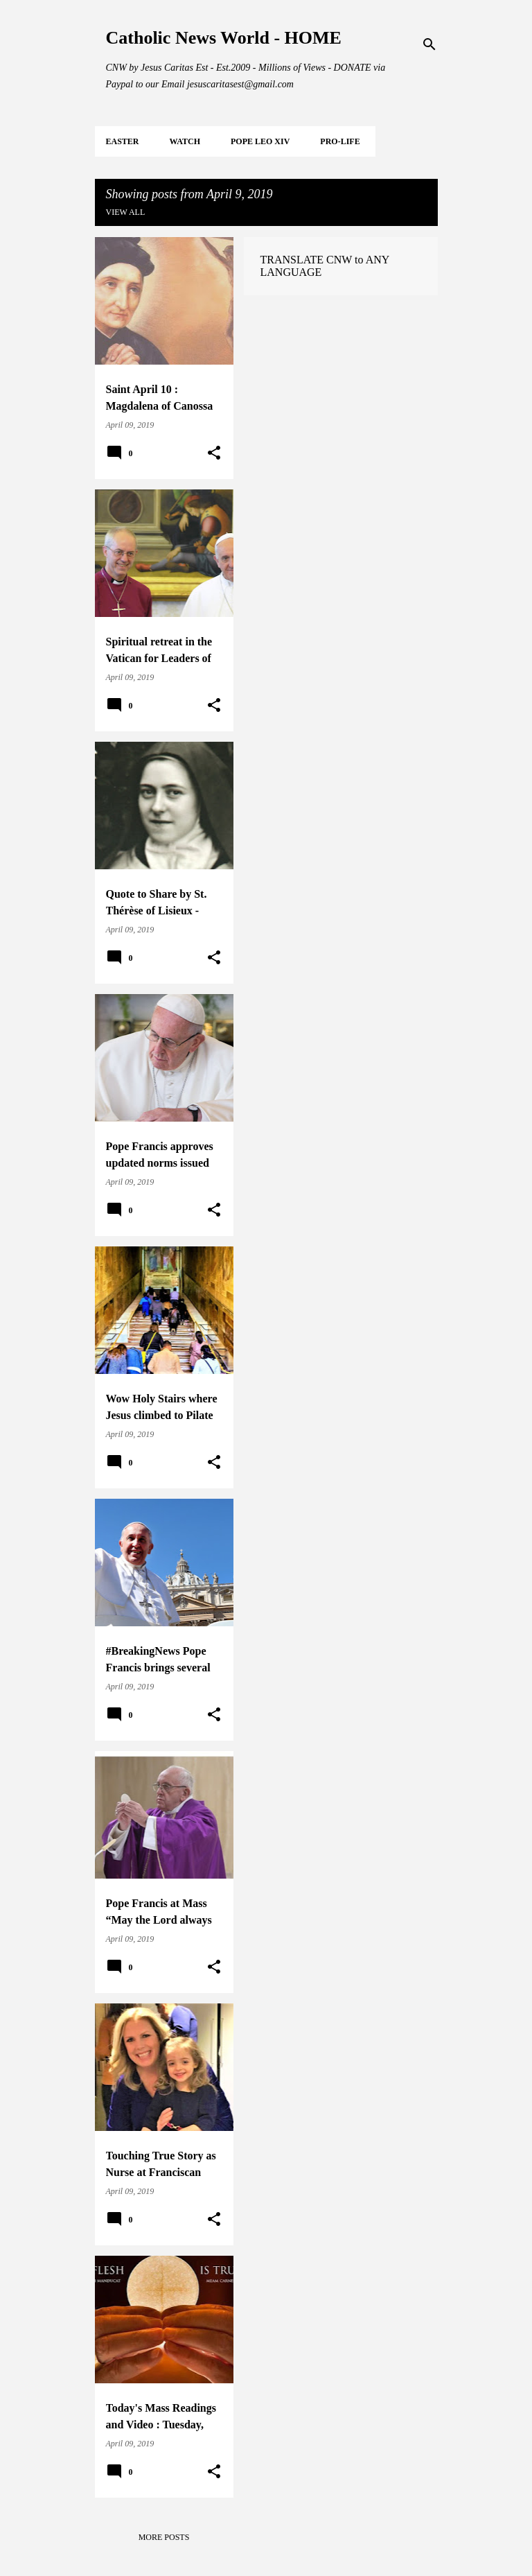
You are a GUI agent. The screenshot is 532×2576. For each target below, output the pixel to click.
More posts (164, 2537)
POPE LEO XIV (260, 141)
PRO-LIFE (340, 141)
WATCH (185, 141)
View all (125, 212)
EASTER (122, 141)
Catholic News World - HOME (224, 38)
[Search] (429, 44)
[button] (214, 453)
